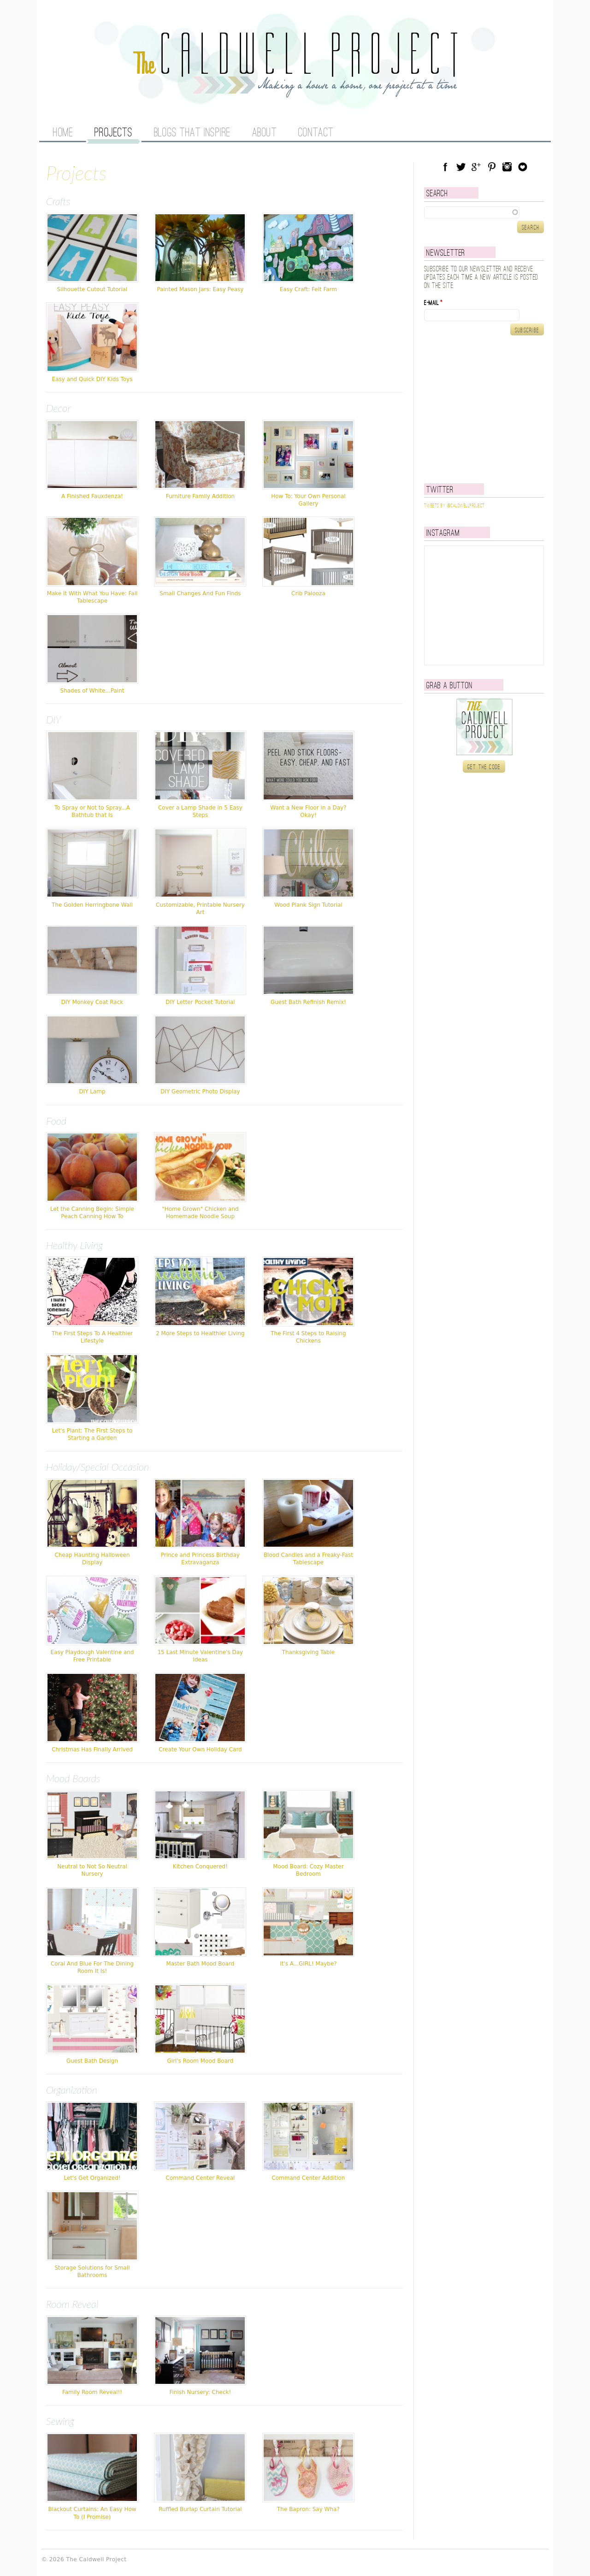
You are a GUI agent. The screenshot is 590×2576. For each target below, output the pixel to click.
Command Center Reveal (200, 2178)
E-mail (433, 303)
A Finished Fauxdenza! (92, 496)
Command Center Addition (308, 2178)
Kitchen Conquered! (200, 1866)
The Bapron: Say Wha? (308, 2509)
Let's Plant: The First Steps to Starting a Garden (92, 1434)
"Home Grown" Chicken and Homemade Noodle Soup (200, 1213)
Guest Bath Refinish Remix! (308, 1002)
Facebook (445, 166)
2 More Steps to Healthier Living (200, 1333)
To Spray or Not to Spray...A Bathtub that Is (92, 811)
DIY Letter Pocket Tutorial (200, 1002)
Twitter (461, 166)
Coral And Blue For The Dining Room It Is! (92, 1967)
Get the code (484, 767)
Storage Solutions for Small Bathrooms (92, 2271)
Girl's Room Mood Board (200, 2061)
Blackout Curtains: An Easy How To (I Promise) (92, 2513)
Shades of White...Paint (92, 690)
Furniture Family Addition (200, 496)
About (264, 133)
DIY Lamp (92, 1091)
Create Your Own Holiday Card (200, 1749)
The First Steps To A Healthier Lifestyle (92, 1337)
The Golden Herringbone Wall (92, 905)
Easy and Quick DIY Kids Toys (92, 379)
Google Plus (476, 166)
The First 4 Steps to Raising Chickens (308, 1337)
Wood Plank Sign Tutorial (308, 905)
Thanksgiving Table (308, 1652)
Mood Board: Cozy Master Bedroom (308, 1870)
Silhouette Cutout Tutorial (92, 289)
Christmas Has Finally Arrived (92, 1749)
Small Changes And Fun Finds (200, 593)
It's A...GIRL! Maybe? (308, 1963)
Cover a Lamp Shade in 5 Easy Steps (200, 811)
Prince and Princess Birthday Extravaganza (200, 1559)
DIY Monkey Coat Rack (92, 1002)
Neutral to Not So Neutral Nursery (92, 1870)
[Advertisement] (481, 409)
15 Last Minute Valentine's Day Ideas (200, 1656)
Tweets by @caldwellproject (454, 506)
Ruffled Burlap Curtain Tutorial (200, 2509)
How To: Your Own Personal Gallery (308, 500)
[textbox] (484, 212)
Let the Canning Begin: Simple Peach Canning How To (92, 1213)
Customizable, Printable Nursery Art (200, 908)
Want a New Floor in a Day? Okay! (308, 811)
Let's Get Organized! (92, 2178)
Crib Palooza (308, 593)
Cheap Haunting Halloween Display (92, 1559)
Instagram (507, 166)
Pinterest (491, 166)
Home (63, 133)
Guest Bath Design (92, 2061)
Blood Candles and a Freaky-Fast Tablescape (308, 1559)
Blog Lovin (522, 166)
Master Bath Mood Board (200, 1963)
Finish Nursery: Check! (200, 2392)
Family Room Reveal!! (92, 2392)
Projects (113, 133)
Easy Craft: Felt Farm (308, 289)
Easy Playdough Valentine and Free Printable (92, 1656)
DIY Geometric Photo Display (200, 1091)
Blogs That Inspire (192, 133)
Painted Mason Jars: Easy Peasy (200, 289)
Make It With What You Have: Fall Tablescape (92, 597)
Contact (316, 133)
